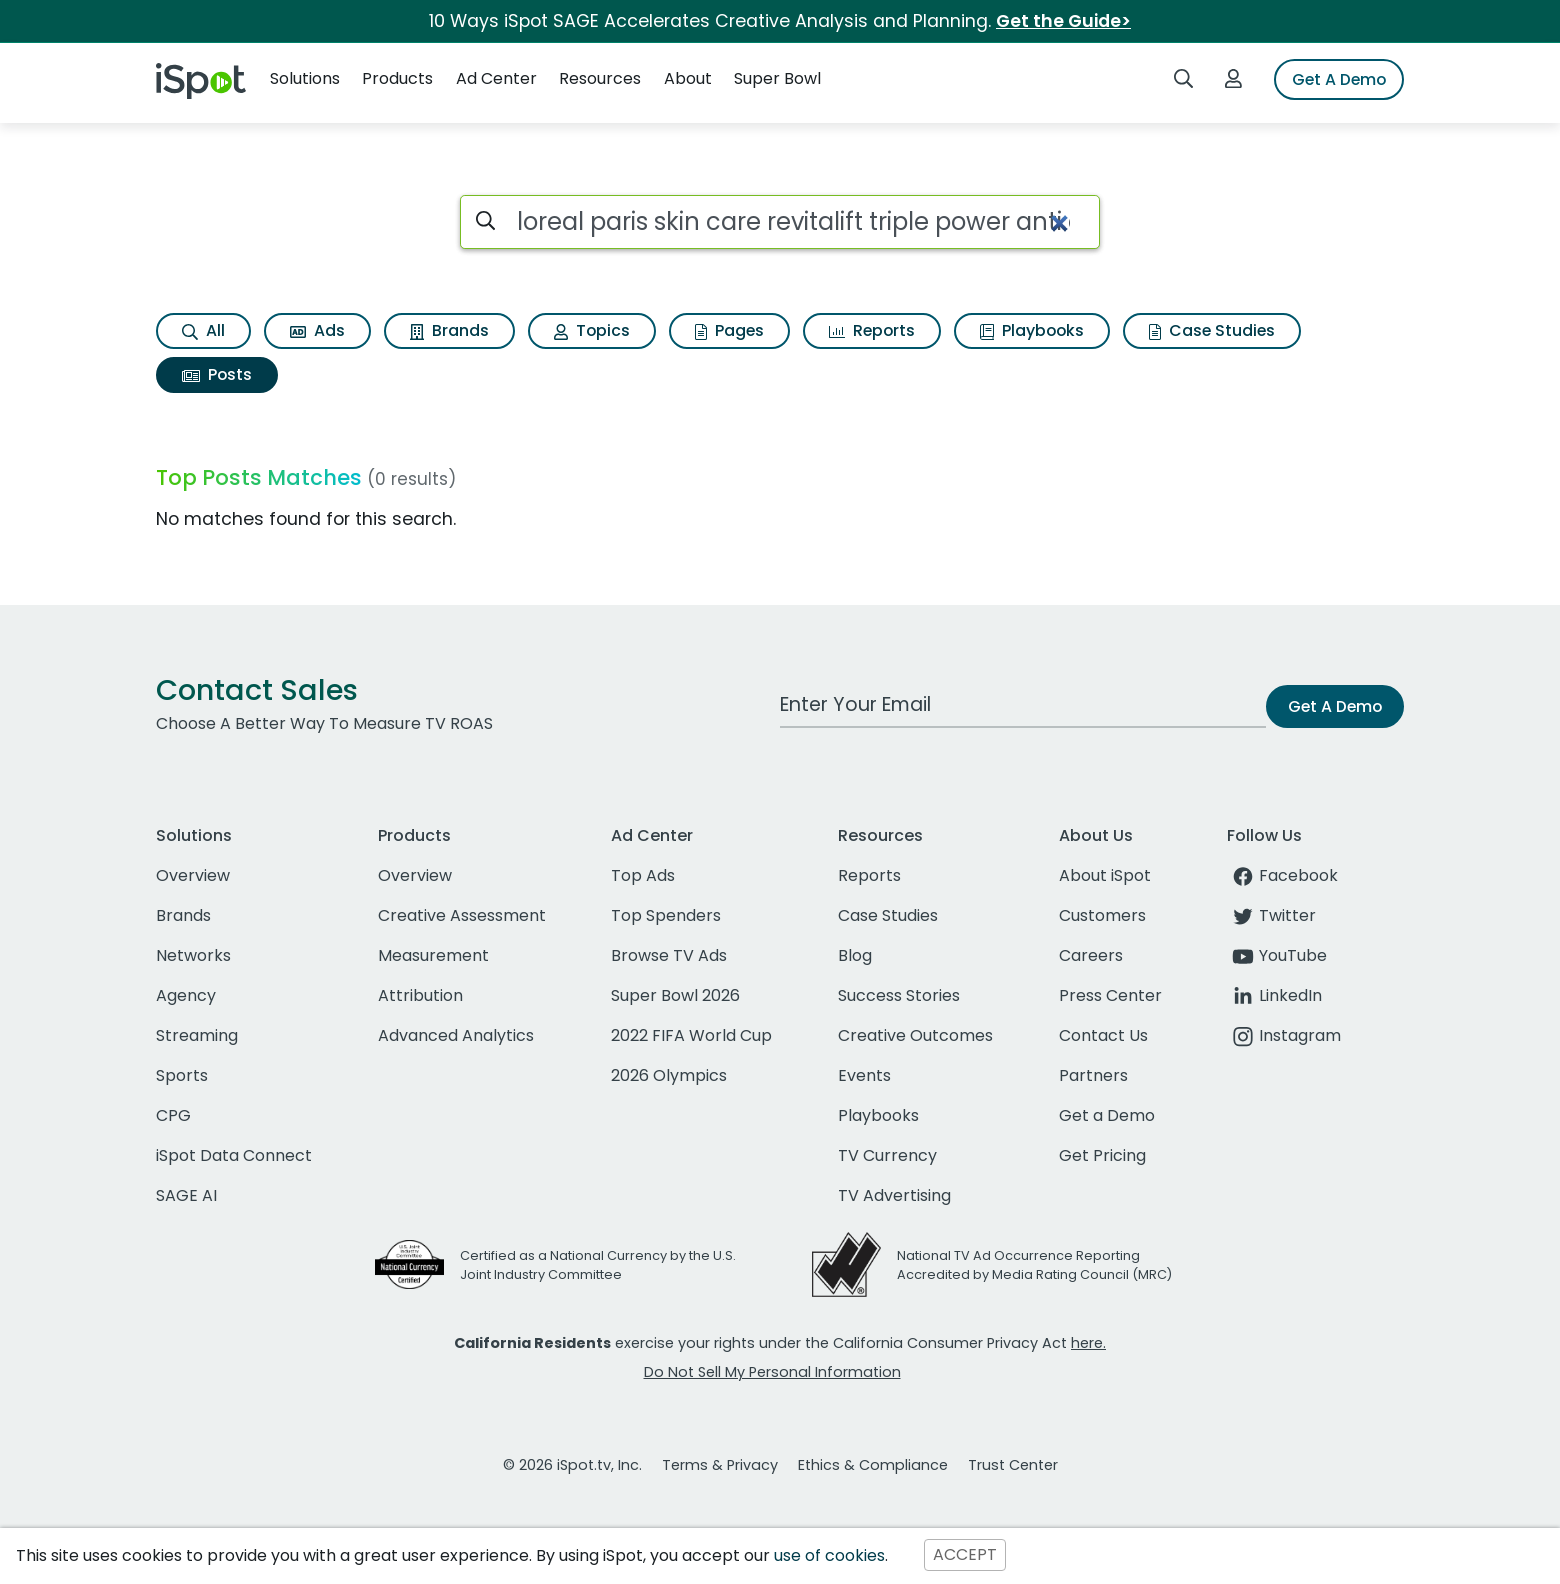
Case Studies (1212, 330)
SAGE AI (186, 1195)
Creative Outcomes (915, 1035)
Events (864, 1075)
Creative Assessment (462, 915)
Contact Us (1103, 1035)
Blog (855, 955)
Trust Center (1013, 1465)
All (203, 330)
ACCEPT (965, 1555)
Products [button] (397, 78)
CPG (173, 1115)
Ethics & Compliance (873, 1465)
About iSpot (1105, 875)
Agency (186, 995)
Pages (729, 330)
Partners (1093, 1075)
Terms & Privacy (720, 1465)
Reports (872, 330)
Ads (317, 330)
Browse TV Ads (669, 955)
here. (1088, 1343)
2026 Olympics (669, 1075)
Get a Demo (1107, 1115)
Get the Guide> (1063, 21)
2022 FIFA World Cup (691, 1035)
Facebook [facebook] (1282, 875)
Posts (217, 374)
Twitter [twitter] (1271, 915)
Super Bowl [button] (777, 78)
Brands (449, 330)
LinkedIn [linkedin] (1274, 995)
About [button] (688, 78)
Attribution (420, 995)
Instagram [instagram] (1284, 1035)
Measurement (433, 955)
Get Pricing (1102, 1155)
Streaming (197, 1035)
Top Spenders (666, 915)
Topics (592, 330)
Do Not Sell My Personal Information (772, 1372)
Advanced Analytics (456, 1035)
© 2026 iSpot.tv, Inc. (572, 1465)
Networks (193, 955)
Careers (1091, 955)
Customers (1102, 915)
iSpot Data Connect (234, 1155)
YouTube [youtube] (1277, 955)
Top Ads (643, 875)
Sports (182, 1075)
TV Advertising (894, 1195)
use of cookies (829, 1555)
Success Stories (899, 995)
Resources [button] (600, 78)
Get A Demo (1339, 79)
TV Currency (887, 1155)
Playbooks (1032, 330)
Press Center (1110, 995)
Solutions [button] (305, 78)
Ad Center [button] (496, 78)
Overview (193, 875)
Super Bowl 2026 (675, 995)
